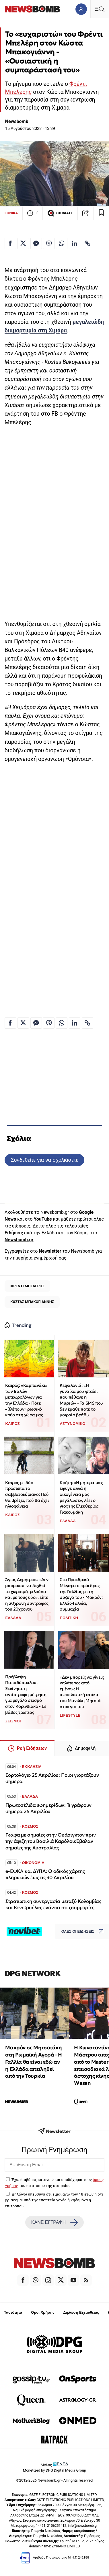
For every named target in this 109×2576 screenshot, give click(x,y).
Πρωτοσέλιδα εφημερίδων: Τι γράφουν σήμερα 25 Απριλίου (48, 1808)
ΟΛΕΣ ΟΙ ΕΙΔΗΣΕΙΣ (83, 1931)
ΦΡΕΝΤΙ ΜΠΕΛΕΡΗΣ (27, 1286)
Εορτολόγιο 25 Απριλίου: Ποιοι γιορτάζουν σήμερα (52, 1778)
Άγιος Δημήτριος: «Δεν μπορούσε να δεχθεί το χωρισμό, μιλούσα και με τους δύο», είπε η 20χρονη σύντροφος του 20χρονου (26, 1594)
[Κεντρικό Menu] (99, 9)
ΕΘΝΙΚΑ (11, 213)
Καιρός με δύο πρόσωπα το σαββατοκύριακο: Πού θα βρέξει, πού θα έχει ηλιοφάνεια (27, 1494)
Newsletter (50, 1251)
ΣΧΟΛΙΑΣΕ (60, 213)
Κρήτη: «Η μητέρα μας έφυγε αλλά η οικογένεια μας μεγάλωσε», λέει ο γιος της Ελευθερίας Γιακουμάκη (81, 1497)
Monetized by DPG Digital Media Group (54, 2470)
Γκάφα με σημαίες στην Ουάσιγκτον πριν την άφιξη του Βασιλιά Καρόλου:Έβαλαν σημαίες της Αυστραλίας (50, 1841)
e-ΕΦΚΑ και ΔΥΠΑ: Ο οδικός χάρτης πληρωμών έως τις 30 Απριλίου (45, 1874)
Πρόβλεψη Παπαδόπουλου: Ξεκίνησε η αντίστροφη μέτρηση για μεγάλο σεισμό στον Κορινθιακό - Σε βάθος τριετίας (25, 1694)
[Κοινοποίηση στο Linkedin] (74, 243)
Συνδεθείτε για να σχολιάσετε (44, 1160)
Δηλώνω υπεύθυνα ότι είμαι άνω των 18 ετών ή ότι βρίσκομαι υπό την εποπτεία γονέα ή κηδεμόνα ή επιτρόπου (54, 2200)
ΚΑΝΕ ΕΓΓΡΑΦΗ (54, 2222)
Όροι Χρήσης (42, 2312)
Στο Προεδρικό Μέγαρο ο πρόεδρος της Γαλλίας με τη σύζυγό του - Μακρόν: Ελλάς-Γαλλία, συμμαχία (81, 1594)
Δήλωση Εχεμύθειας (81, 2312)
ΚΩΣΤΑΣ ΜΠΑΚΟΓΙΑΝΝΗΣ (32, 1302)
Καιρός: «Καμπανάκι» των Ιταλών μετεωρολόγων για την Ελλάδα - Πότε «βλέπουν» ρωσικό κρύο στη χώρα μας (26, 1400)
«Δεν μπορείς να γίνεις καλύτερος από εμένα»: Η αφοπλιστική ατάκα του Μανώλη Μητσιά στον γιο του (82, 1691)
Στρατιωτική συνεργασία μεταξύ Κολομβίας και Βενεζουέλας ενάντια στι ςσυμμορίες (53, 1904)
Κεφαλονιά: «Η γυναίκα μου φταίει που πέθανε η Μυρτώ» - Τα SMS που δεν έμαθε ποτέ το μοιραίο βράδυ (81, 1400)
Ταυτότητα (13, 2312)
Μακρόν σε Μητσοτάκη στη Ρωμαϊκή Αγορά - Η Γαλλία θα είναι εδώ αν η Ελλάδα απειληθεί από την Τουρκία (33, 2061)
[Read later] (101, 213)
